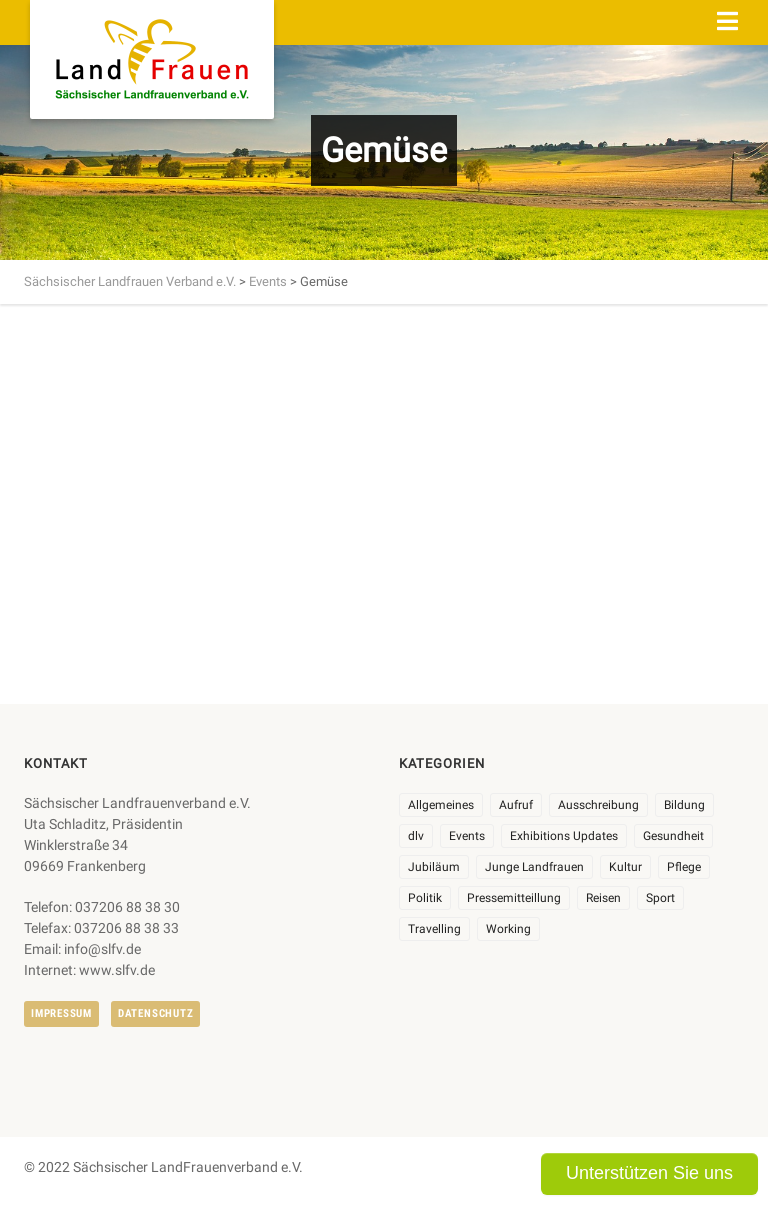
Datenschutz (155, 1013)
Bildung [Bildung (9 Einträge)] (684, 805)
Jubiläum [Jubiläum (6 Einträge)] (434, 867)
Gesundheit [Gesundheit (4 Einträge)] (673, 836)
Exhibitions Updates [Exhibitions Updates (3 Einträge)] (564, 836)
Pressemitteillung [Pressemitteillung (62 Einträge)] (514, 898)
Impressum (61, 1013)
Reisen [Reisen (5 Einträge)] (603, 898)
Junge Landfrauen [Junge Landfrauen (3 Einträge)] (534, 867)
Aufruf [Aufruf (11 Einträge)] (516, 805)
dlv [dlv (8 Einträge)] (416, 836)
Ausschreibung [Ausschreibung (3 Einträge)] (598, 805)
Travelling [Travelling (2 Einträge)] (434, 929)
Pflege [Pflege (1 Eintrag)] (684, 867)
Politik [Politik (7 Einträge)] (425, 898)
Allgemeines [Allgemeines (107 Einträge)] (441, 805)
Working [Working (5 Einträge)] (508, 929)
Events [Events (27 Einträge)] (467, 836)
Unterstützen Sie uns (649, 1173)
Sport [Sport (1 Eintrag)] (660, 898)
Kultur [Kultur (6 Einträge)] (625, 867)
